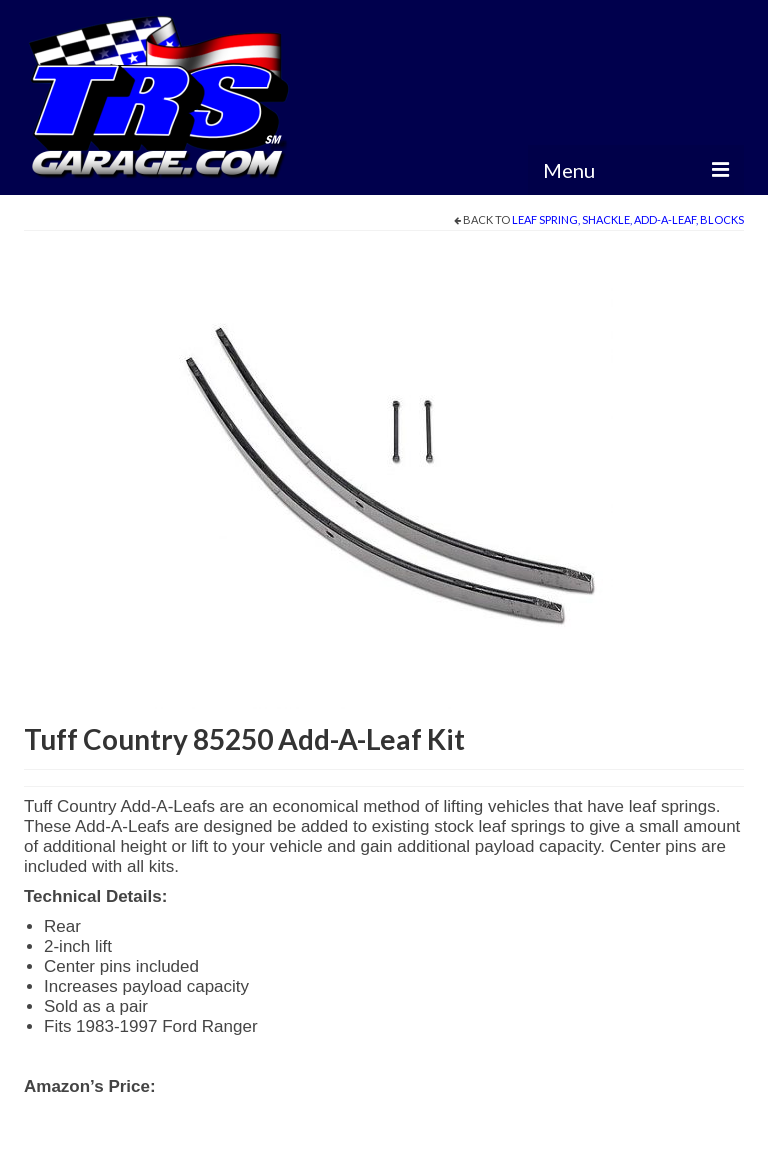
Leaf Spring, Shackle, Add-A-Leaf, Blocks (628, 219)
